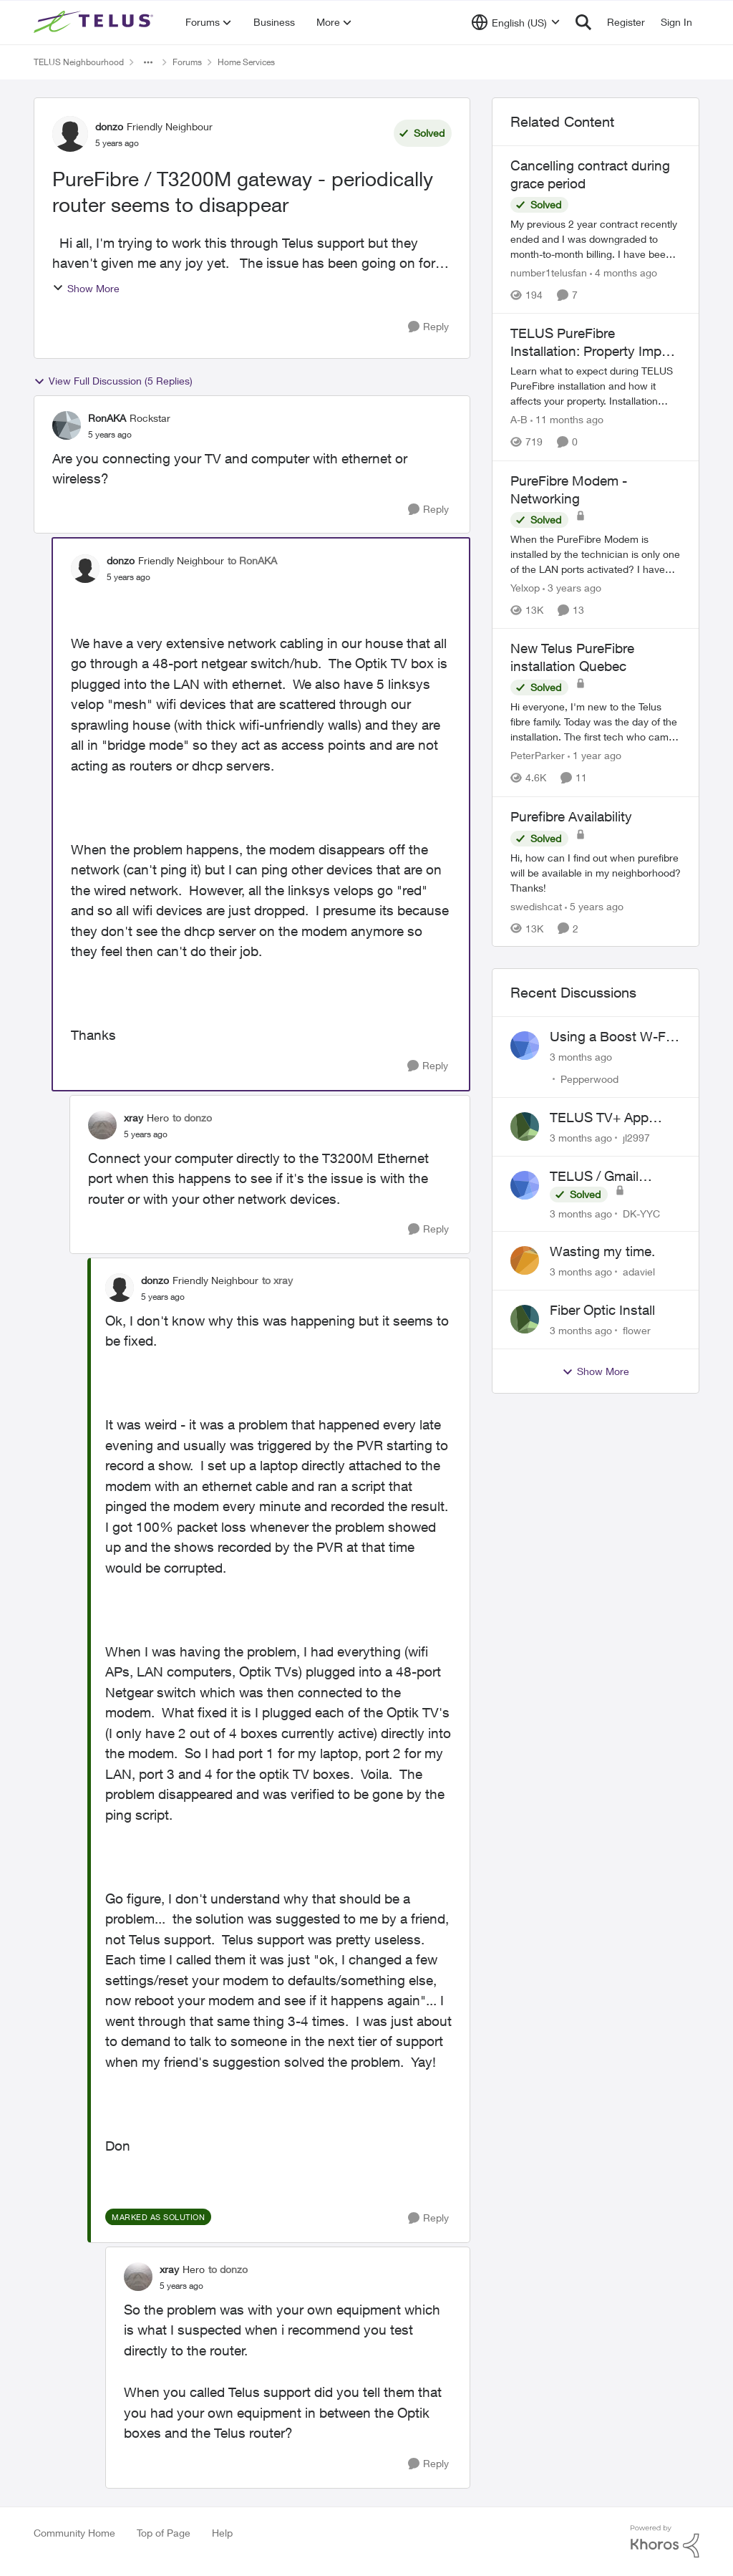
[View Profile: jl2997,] (524, 1126)
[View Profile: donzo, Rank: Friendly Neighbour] (70, 134)
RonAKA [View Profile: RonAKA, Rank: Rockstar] (107, 418)
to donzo (192, 1117)
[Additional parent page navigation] (148, 62)
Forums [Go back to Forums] (187, 62)
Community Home (74, 2533)
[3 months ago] (581, 1056)
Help (222, 2533)
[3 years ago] (572, 587)
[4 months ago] (623, 272)
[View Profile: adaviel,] (524, 1260)
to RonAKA (252, 560)
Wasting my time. (602, 1251)
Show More (86, 288)
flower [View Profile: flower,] (637, 1330)
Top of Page (163, 2533)
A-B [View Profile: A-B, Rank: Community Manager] (519, 420)
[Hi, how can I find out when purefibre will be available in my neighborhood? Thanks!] (595, 871)
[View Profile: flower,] (524, 1319)
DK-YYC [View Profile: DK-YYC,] (641, 1213)
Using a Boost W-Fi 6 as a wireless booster (615, 1037)
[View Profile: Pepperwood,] (524, 1045)
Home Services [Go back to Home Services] (246, 62)
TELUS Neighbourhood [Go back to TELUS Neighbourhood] (79, 62)
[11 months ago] (566, 420)
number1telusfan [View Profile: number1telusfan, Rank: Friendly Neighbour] (548, 272)
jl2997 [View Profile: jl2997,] (636, 1138)
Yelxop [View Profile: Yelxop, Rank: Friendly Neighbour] (525, 588)
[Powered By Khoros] (665, 2541)
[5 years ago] (594, 905)
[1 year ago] (594, 755)
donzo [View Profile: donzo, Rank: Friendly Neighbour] (109, 126)
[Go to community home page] (95, 22)
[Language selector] (515, 22)
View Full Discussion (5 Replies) (113, 381)
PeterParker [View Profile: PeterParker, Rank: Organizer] (537, 756)
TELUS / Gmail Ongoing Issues (598, 1176)
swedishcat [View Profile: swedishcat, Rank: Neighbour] (536, 905)
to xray (277, 1280)
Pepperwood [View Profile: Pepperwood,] (589, 1079)
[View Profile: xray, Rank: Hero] (102, 1125)
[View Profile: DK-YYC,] (524, 1185)
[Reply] (428, 327)
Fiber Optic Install (602, 1310)
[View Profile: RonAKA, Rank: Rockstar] (66, 425)
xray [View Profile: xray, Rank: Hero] (133, 1117)
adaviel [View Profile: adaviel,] (639, 1271)
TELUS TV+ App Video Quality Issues (612, 1118)
